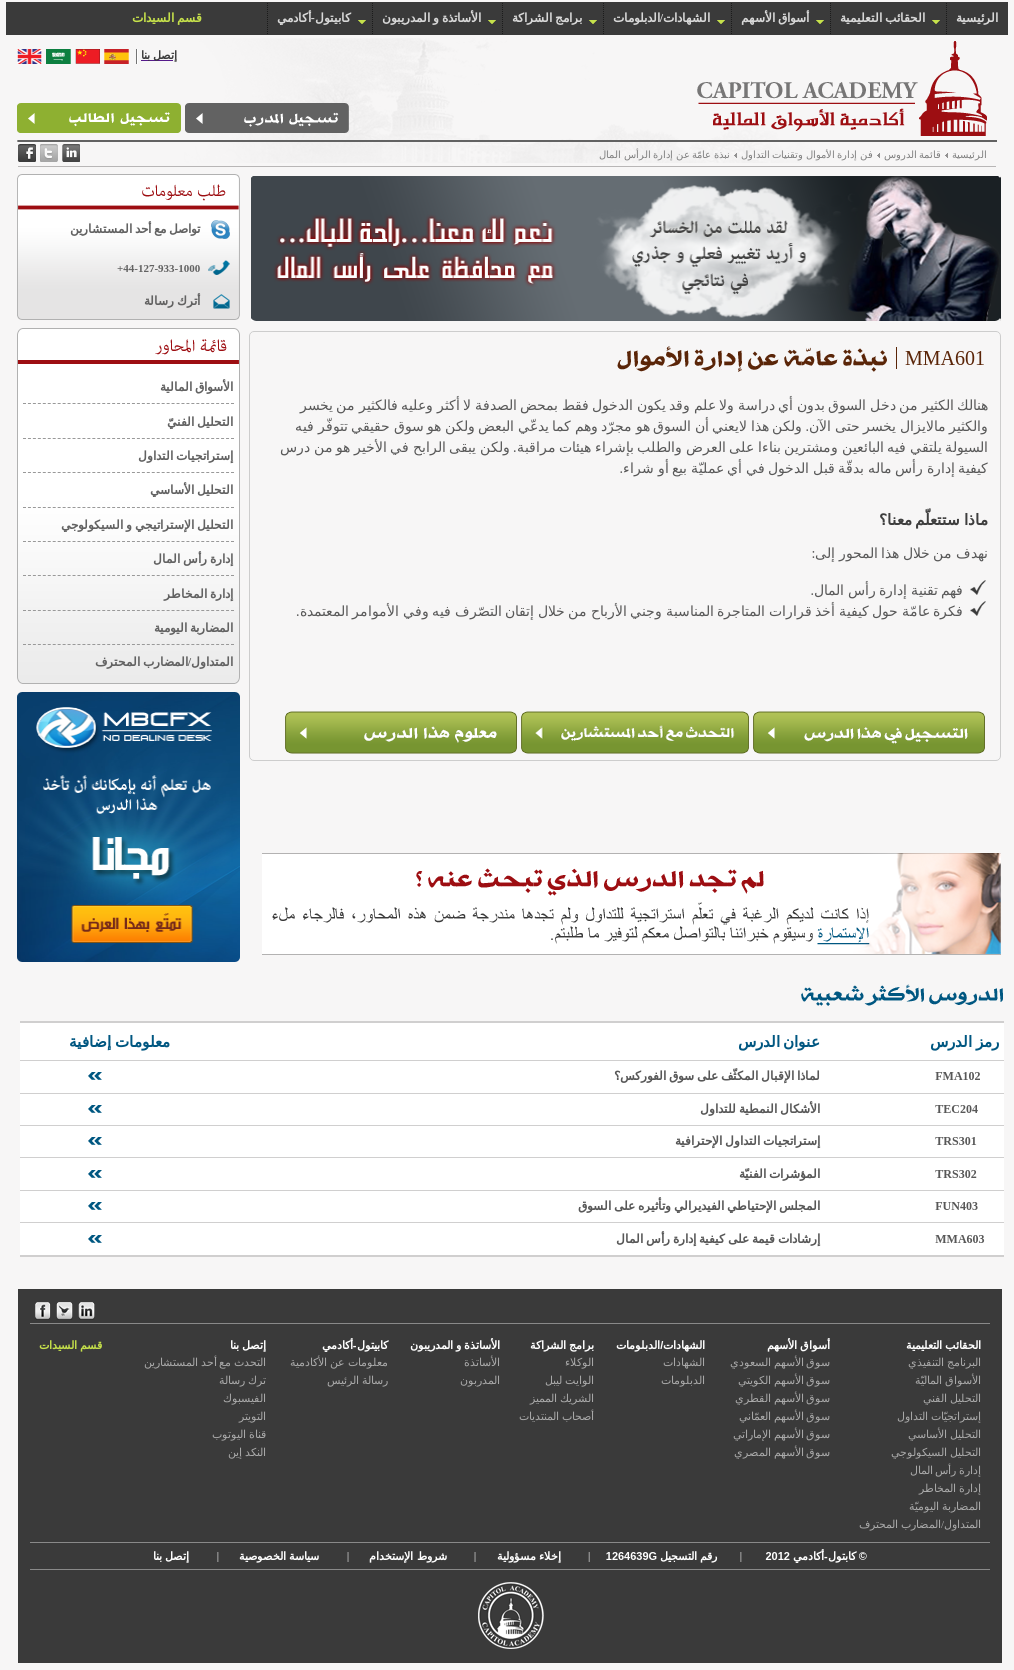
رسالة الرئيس (357, 1380)
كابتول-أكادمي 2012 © (814, 1556)
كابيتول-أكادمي (314, 18)
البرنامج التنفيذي (944, 1362)
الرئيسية (977, 18)
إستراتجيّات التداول (939, 1416)
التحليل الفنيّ (200, 422)
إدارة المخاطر (198, 594)
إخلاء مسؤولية (529, 1556)
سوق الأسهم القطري (783, 1398)
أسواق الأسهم (775, 18)
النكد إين (247, 1452)
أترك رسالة (172, 301)
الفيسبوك (244, 1398)
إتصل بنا (248, 1345)
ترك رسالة (242, 1380)
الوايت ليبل (569, 1380)
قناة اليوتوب (239, 1434)
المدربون (480, 1380)
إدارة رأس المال (193, 559)
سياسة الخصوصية (279, 1556)
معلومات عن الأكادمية (339, 1362)
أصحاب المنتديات (556, 1416)
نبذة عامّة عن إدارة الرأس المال (664, 154)
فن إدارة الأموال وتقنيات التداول (807, 154)
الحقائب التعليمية (882, 18)
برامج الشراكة (547, 18)
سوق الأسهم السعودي (780, 1362)
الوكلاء (579, 1362)
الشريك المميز (562, 1398)
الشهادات (684, 1362)
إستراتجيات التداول (185, 456)
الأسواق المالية (196, 387)
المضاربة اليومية (193, 628)
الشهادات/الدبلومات (661, 18)
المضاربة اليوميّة (945, 1506)
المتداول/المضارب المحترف (164, 662)
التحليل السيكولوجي (936, 1452)
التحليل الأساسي (191, 490)
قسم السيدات (70, 1345)
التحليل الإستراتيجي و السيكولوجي (147, 525)
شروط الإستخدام (407, 1556)
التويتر (252, 1416)
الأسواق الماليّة (948, 1380)
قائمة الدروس (913, 154)
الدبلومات (683, 1380)
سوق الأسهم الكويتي (784, 1380)
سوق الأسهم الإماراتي (782, 1434)
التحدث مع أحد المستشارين (205, 1362)
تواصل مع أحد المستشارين (135, 229)
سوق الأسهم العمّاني (785, 1416)
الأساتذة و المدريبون (431, 18)
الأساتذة (482, 1362)
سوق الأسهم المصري (782, 1452)
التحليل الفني (952, 1398)
